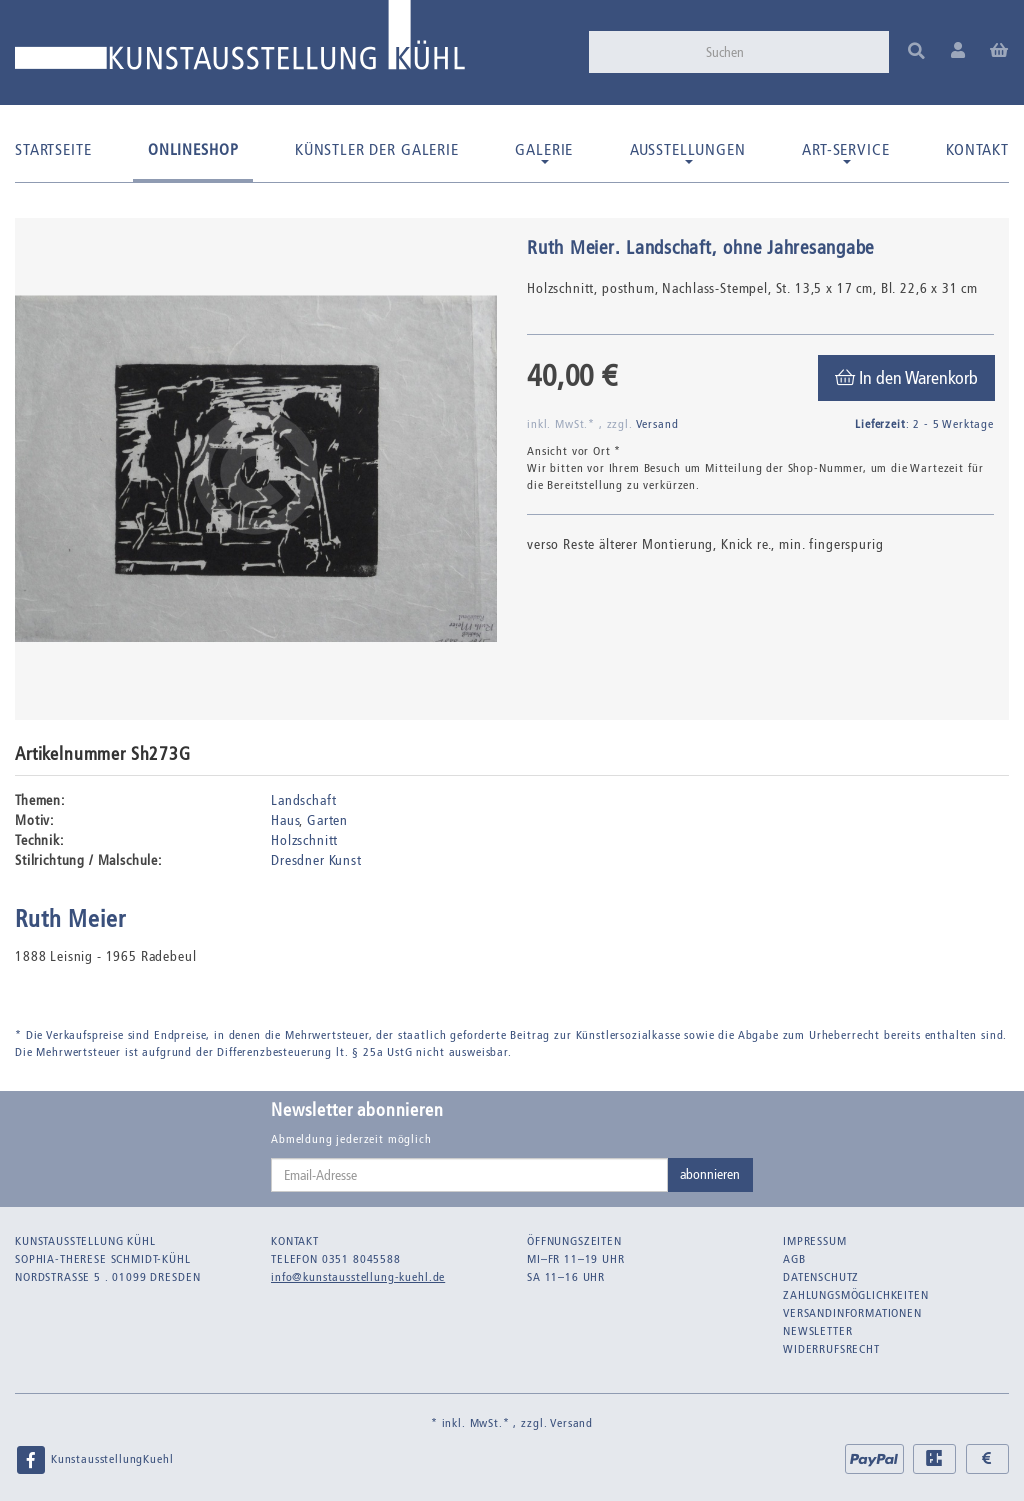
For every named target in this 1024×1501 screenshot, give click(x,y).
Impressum (815, 1241)
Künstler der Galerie (377, 149)
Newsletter (817, 1331)
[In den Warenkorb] (906, 378)
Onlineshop (193, 149)
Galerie (544, 152)
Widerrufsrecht (831, 1349)
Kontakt (977, 149)
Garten (327, 820)
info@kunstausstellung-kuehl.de (358, 1277)
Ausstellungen (688, 152)
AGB (794, 1259)
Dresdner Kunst (316, 860)
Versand (657, 424)
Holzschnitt (304, 840)
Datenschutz (821, 1277)
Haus (285, 820)
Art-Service (845, 152)
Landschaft (303, 800)
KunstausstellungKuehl (94, 1460)
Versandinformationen (852, 1313)
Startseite (53, 149)
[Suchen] (791, 52)
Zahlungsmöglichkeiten (856, 1295)
